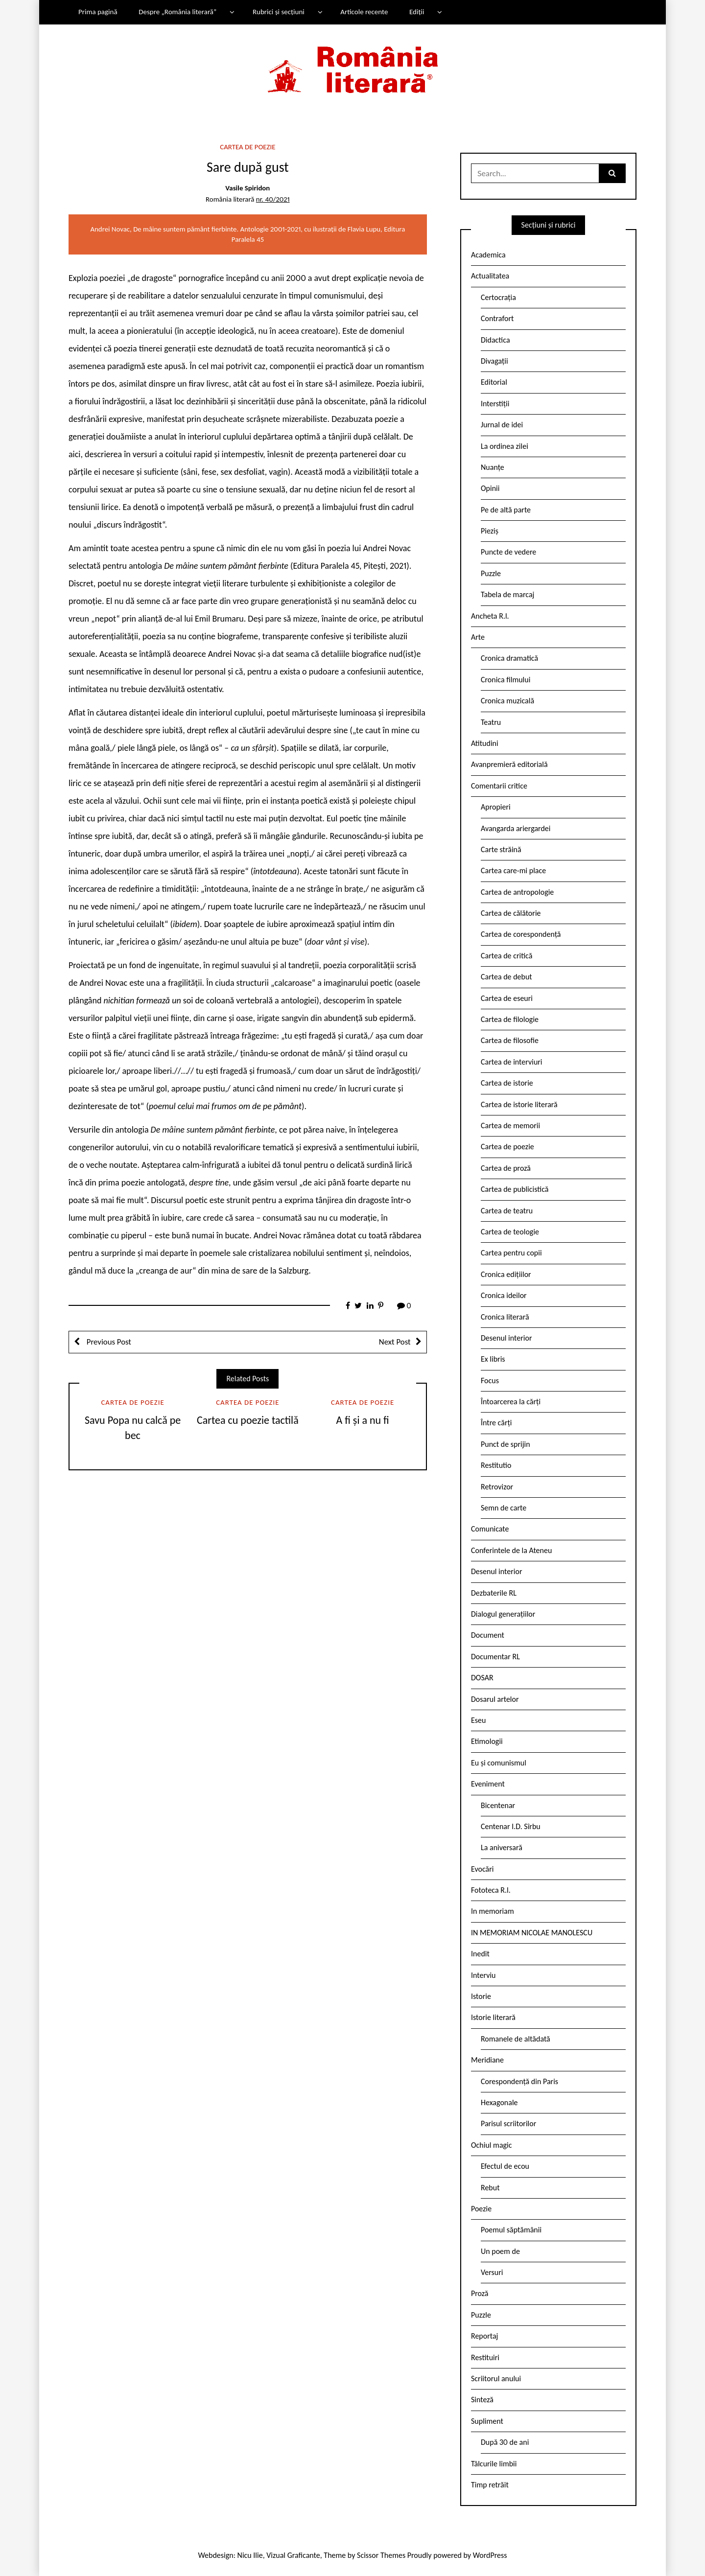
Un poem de (500, 2251)
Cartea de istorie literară (519, 1104)
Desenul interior (506, 1338)
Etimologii (487, 1741)
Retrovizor (497, 1486)
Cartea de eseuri (507, 998)
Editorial (494, 382)
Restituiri (485, 2357)
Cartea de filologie (510, 1019)
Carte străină (501, 849)
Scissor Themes (381, 2555)
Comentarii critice (499, 785)
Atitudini (484, 743)
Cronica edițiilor (506, 1274)
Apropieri (496, 807)
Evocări (482, 1869)
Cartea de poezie (247, 146)
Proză (480, 2293)
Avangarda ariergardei (516, 828)
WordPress (490, 2555)
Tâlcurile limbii (494, 2463)
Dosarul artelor (495, 1699)
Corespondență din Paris (519, 2081)
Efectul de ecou (505, 2166)
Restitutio (496, 1465)
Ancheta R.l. (490, 616)
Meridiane (487, 2060)
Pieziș (489, 530)
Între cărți (496, 1422)
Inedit (480, 1953)
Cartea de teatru (507, 1210)
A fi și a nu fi (362, 1420)
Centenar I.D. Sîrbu (510, 1826)
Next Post (395, 1342)
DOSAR (482, 1677)
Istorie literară (493, 2017)
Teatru (491, 722)
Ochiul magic (491, 2145)
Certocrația (498, 297)
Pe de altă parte (506, 509)
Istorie (481, 1996)
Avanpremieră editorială (509, 764)
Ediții (416, 11)
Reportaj (484, 2336)
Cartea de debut (506, 976)
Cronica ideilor (504, 1295)
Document (487, 1635)
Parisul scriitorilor (508, 2123)
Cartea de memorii (510, 1125)
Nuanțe (492, 467)
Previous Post (108, 1342)
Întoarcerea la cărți (510, 1401)
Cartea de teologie (510, 1231)
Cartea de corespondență (521, 934)
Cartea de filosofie (510, 1040)
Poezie (481, 2208)
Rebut (490, 2187)
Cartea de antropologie (517, 892)
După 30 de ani (505, 2442)
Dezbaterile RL (494, 1593)
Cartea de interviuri (511, 1062)
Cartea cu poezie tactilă (248, 1420)
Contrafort (497, 318)
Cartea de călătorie (511, 913)
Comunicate (490, 1528)
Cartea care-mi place (513, 870)
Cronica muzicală (507, 700)
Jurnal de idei (502, 424)
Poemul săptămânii (511, 2229)
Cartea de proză (506, 1168)
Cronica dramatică (509, 658)
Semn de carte (503, 1507)
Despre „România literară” (177, 11)
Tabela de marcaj (507, 594)
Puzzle (491, 573)
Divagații (494, 361)
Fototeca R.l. (491, 1890)
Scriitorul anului (496, 2378)
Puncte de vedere (508, 552)
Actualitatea (490, 275)
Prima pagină (98, 11)
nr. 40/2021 (273, 199)
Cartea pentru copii (511, 1252)
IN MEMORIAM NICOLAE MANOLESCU (531, 1932)
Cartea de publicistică (514, 1189)
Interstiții (495, 403)
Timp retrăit (490, 2484)
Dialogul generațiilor (503, 1614)
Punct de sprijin (505, 1444)
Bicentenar (498, 1805)
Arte (478, 637)
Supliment (487, 2421)
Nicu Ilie (250, 2555)
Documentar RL (495, 1656)
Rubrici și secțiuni (279, 11)
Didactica (495, 340)
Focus (490, 1380)
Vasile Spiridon (247, 188)
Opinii (490, 488)
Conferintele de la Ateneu (511, 1550)
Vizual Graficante (293, 2555)
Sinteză (482, 2399)
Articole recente (364, 11)
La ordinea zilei (504, 446)
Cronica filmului (505, 679)
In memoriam (492, 1911)
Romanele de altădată (515, 2038)
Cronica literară (505, 1317)
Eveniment (488, 1783)
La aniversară (501, 1847)
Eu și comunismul (498, 1762)
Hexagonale (499, 2102)
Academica (488, 254)
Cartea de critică (506, 955)
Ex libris (493, 1359)
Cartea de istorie (507, 1083)
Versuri (492, 2272)
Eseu (478, 1720)
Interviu (483, 1975)
